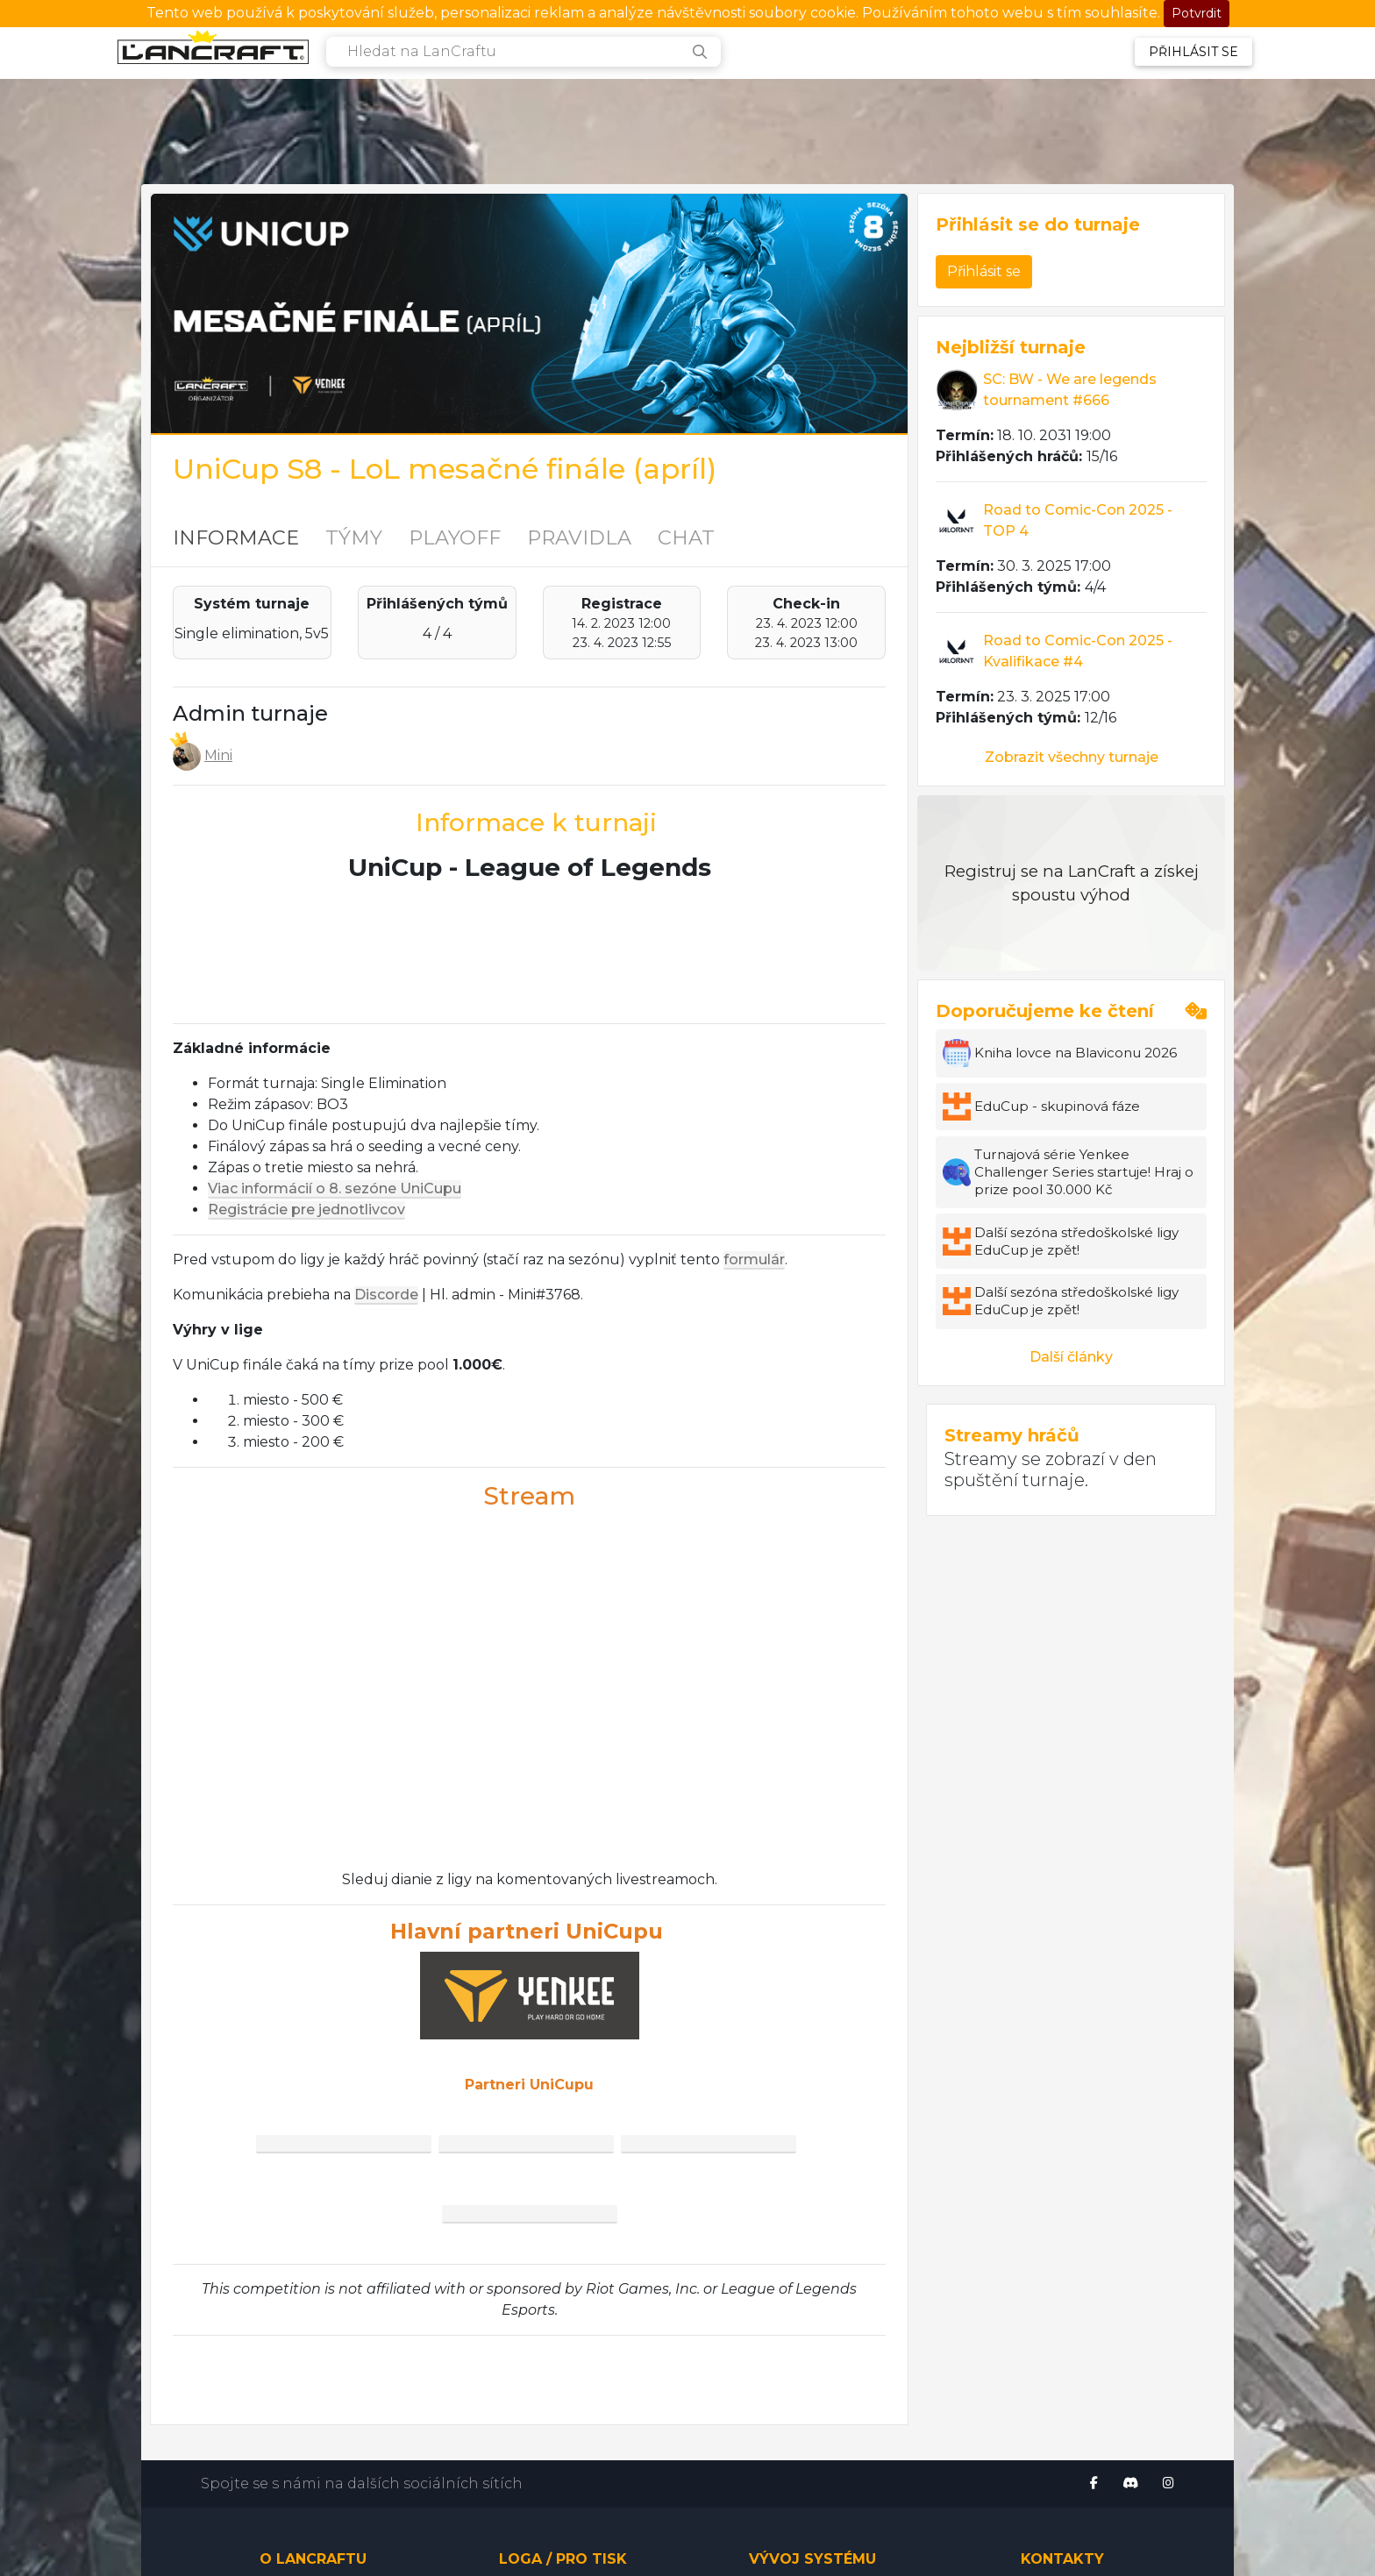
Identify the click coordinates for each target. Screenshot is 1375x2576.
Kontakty (1062, 2559)
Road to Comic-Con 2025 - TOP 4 (1077, 520)
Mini (218, 755)
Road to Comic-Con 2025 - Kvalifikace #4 (1077, 651)
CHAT (686, 537)
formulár (754, 1259)
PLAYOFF (455, 537)
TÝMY (353, 537)
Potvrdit (1197, 13)
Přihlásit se (1193, 52)
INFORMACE (236, 537)
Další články (1071, 1356)
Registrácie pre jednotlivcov (306, 1209)
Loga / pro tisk (563, 2559)
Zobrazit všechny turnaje (1071, 757)
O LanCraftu (313, 2559)
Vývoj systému (812, 2559)
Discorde (386, 1294)
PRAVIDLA (579, 537)
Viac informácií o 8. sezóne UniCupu (334, 1188)
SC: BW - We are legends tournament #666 (1070, 390)
